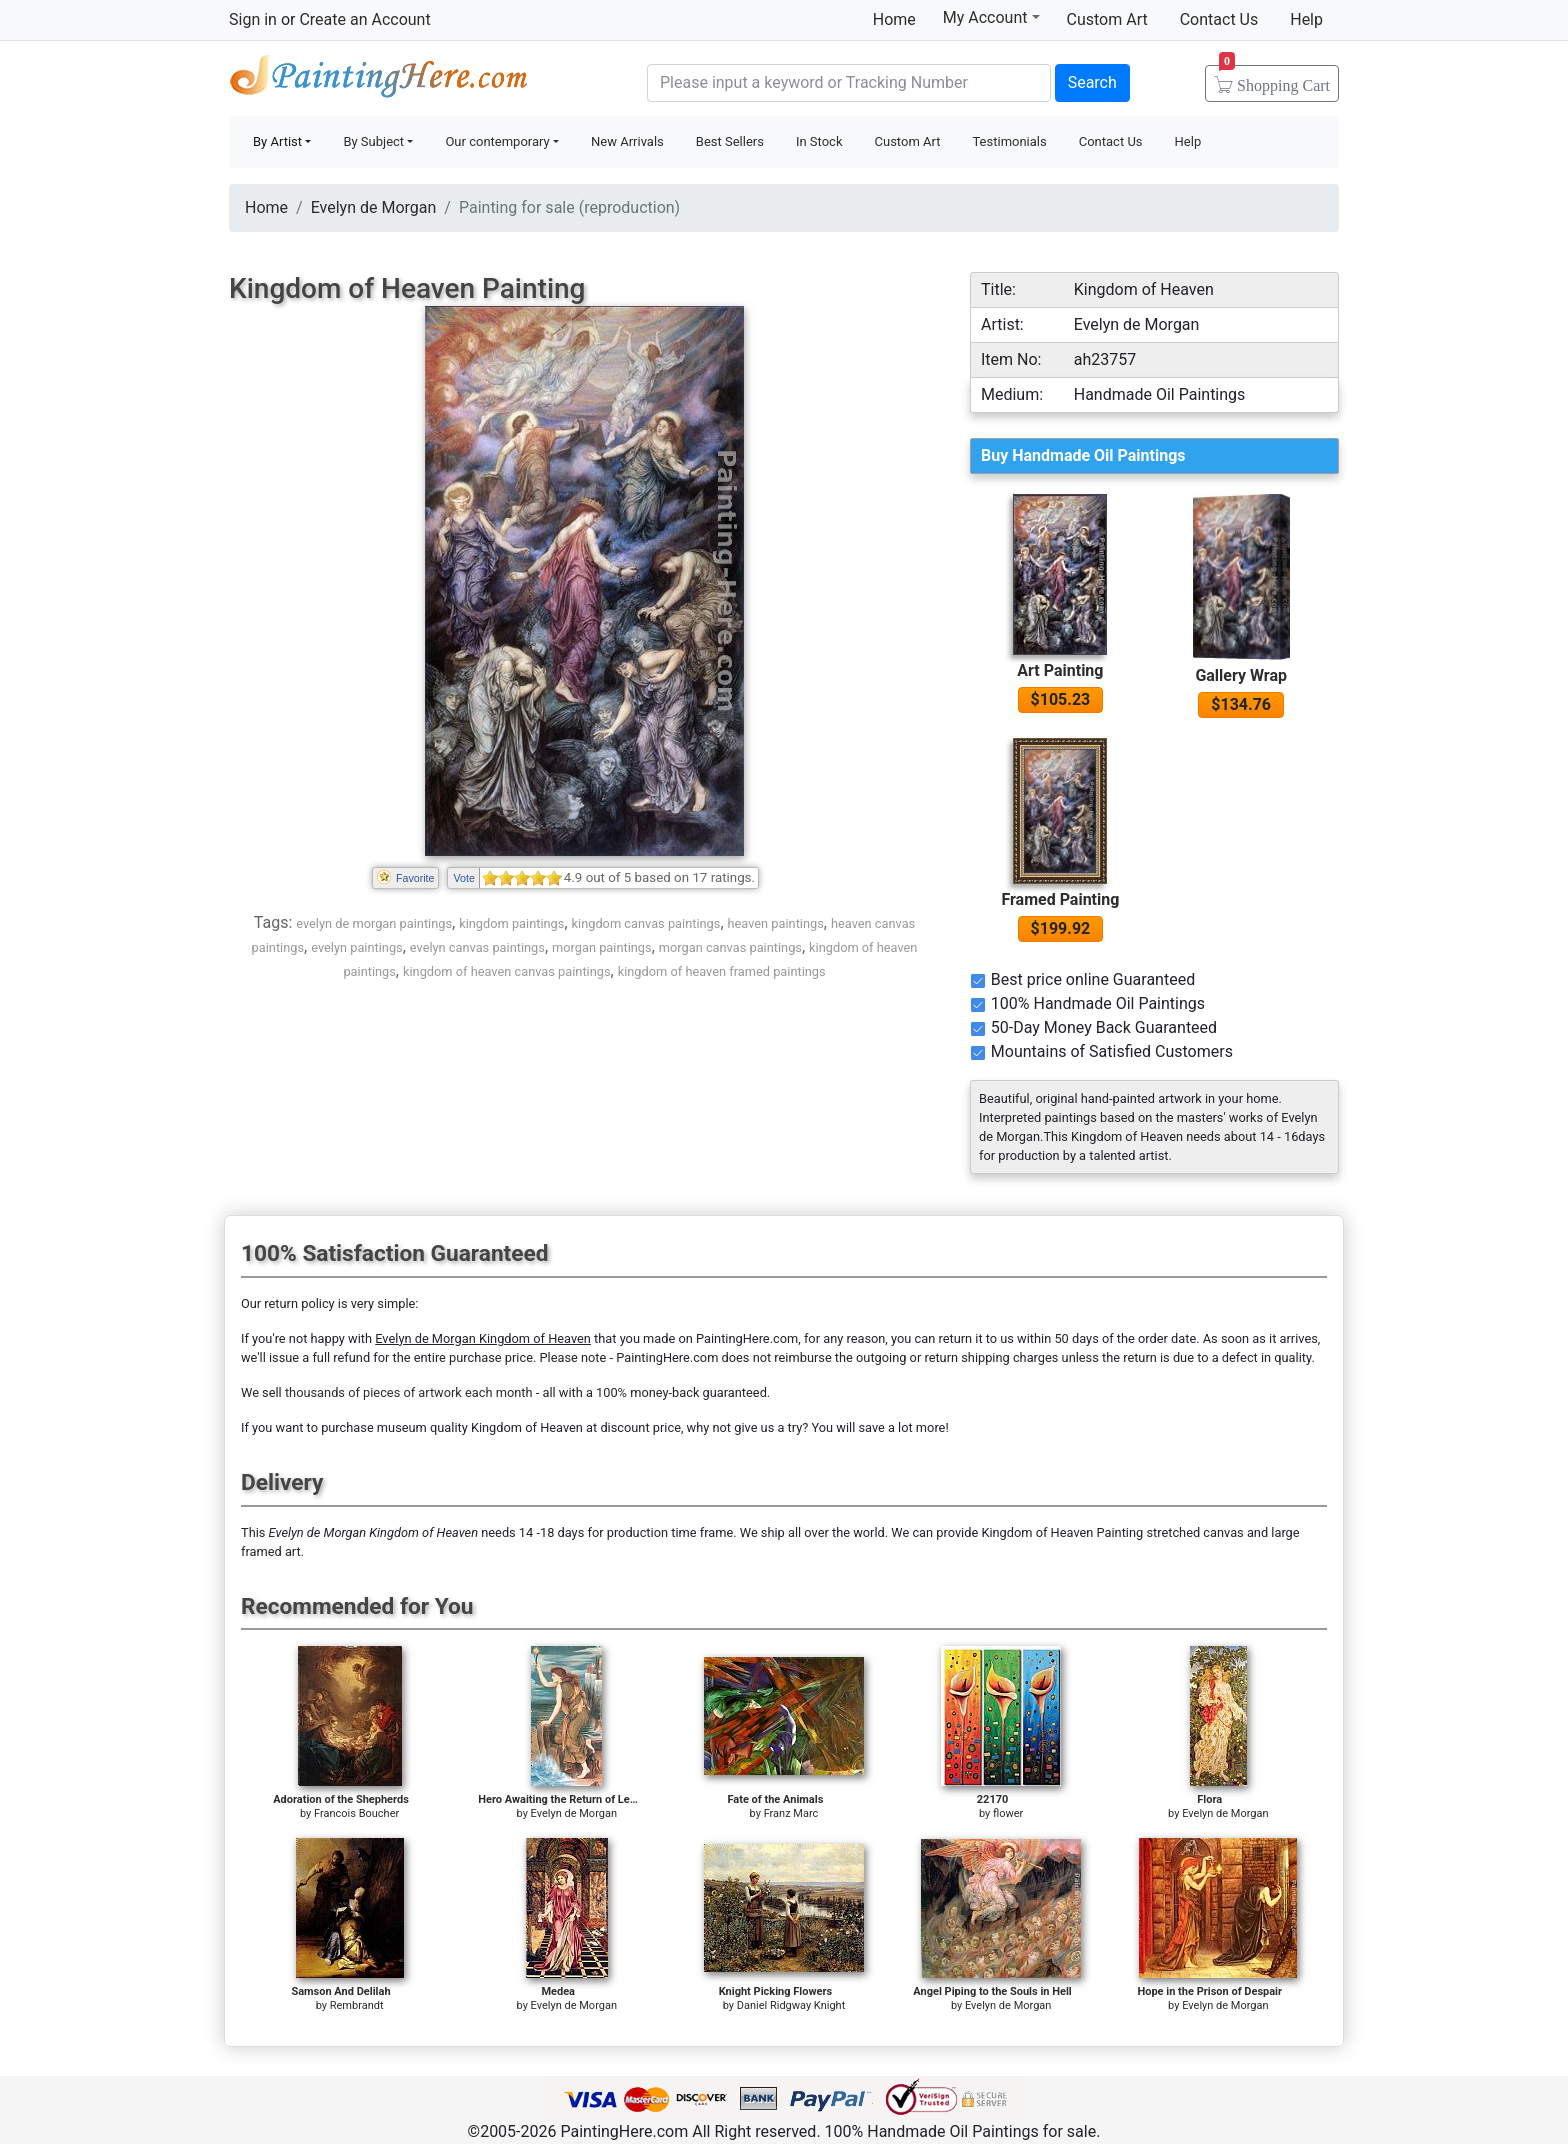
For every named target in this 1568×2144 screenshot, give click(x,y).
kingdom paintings (511, 923)
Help (1306, 19)
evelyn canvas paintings (477, 947)
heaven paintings (776, 923)
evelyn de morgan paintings (374, 923)
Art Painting (1060, 670)
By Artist (277, 141)
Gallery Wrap (1241, 675)
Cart (1274, 79)
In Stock (819, 141)
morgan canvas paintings (730, 947)
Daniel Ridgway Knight (791, 2005)
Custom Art (1107, 19)
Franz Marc (791, 1813)
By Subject (373, 141)
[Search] (849, 83)
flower (1008, 1813)
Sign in (253, 19)
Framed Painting (1060, 899)
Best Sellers (730, 141)
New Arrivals (627, 141)
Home (894, 19)
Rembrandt (357, 2005)
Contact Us (1219, 19)
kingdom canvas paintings (646, 923)
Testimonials (1009, 141)
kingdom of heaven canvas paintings (507, 971)
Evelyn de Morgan (374, 207)
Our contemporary (497, 141)
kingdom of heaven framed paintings (722, 971)
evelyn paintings (357, 947)
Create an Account (364, 19)
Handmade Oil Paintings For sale (379, 80)
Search (1092, 82)
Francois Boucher (356, 1813)
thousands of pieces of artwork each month (409, 1392)
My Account (991, 17)
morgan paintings (602, 947)
